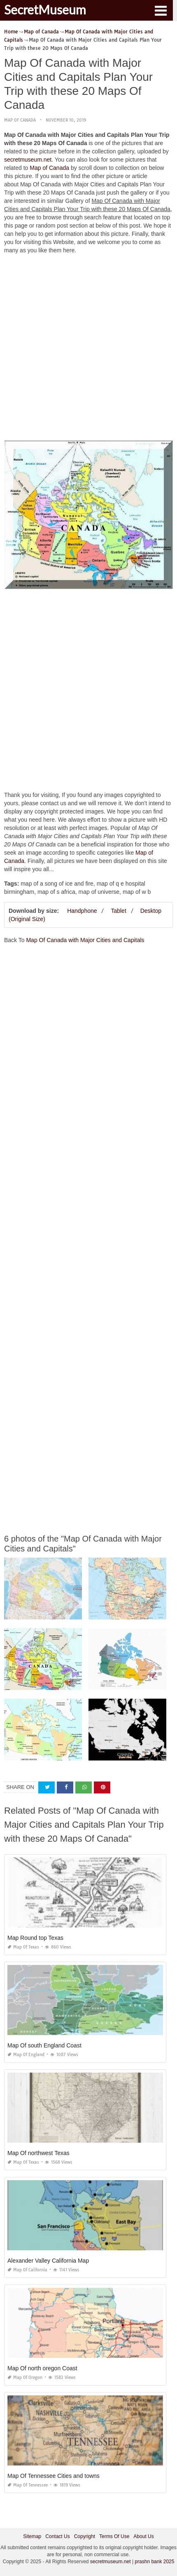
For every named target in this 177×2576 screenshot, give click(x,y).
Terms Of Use (114, 2536)
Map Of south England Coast (44, 2045)
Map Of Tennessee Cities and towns (53, 2476)
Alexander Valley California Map (48, 2260)
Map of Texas (23, 1947)
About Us (143, 2536)
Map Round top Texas (35, 1937)
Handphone (82, 910)
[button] (160, 10)
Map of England (25, 2054)
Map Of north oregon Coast (42, 2368)
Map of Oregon (24, 2377)
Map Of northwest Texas (38, 2153)
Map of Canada (20, 120)
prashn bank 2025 (154, 2561)
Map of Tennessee (27, 2485)
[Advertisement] (88, 349)
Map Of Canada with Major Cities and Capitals (85, 940)
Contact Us (57, 2536)
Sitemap (32, 2536)
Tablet (118, 910)
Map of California (27, 2270)
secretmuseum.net (27, 159)
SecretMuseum (45, 9)
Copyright (84, 2536)
